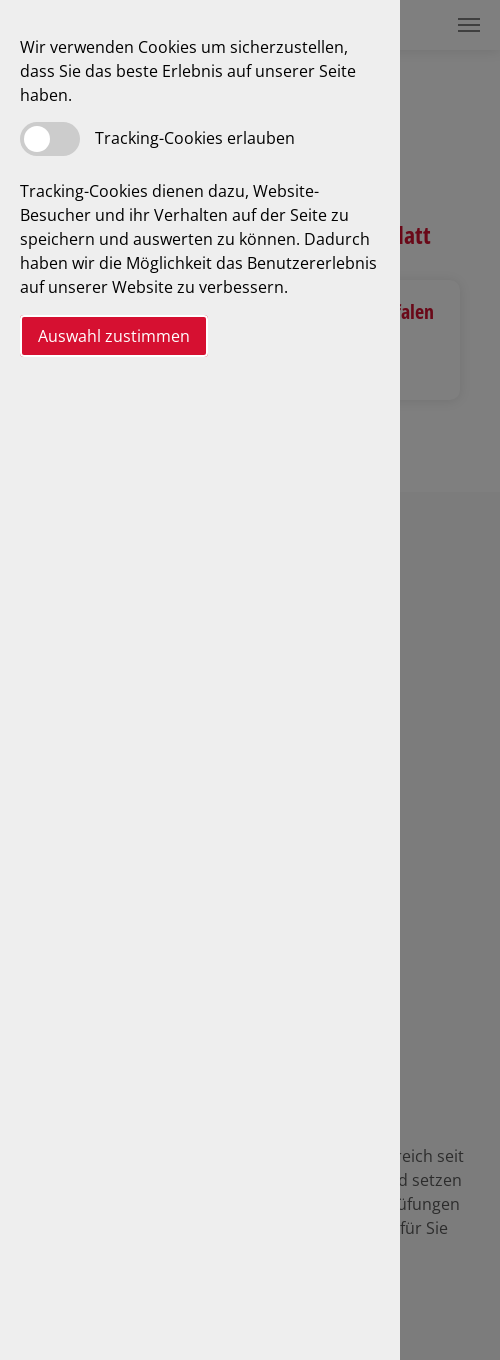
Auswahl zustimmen (114, 336)
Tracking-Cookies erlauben (195, 138)
